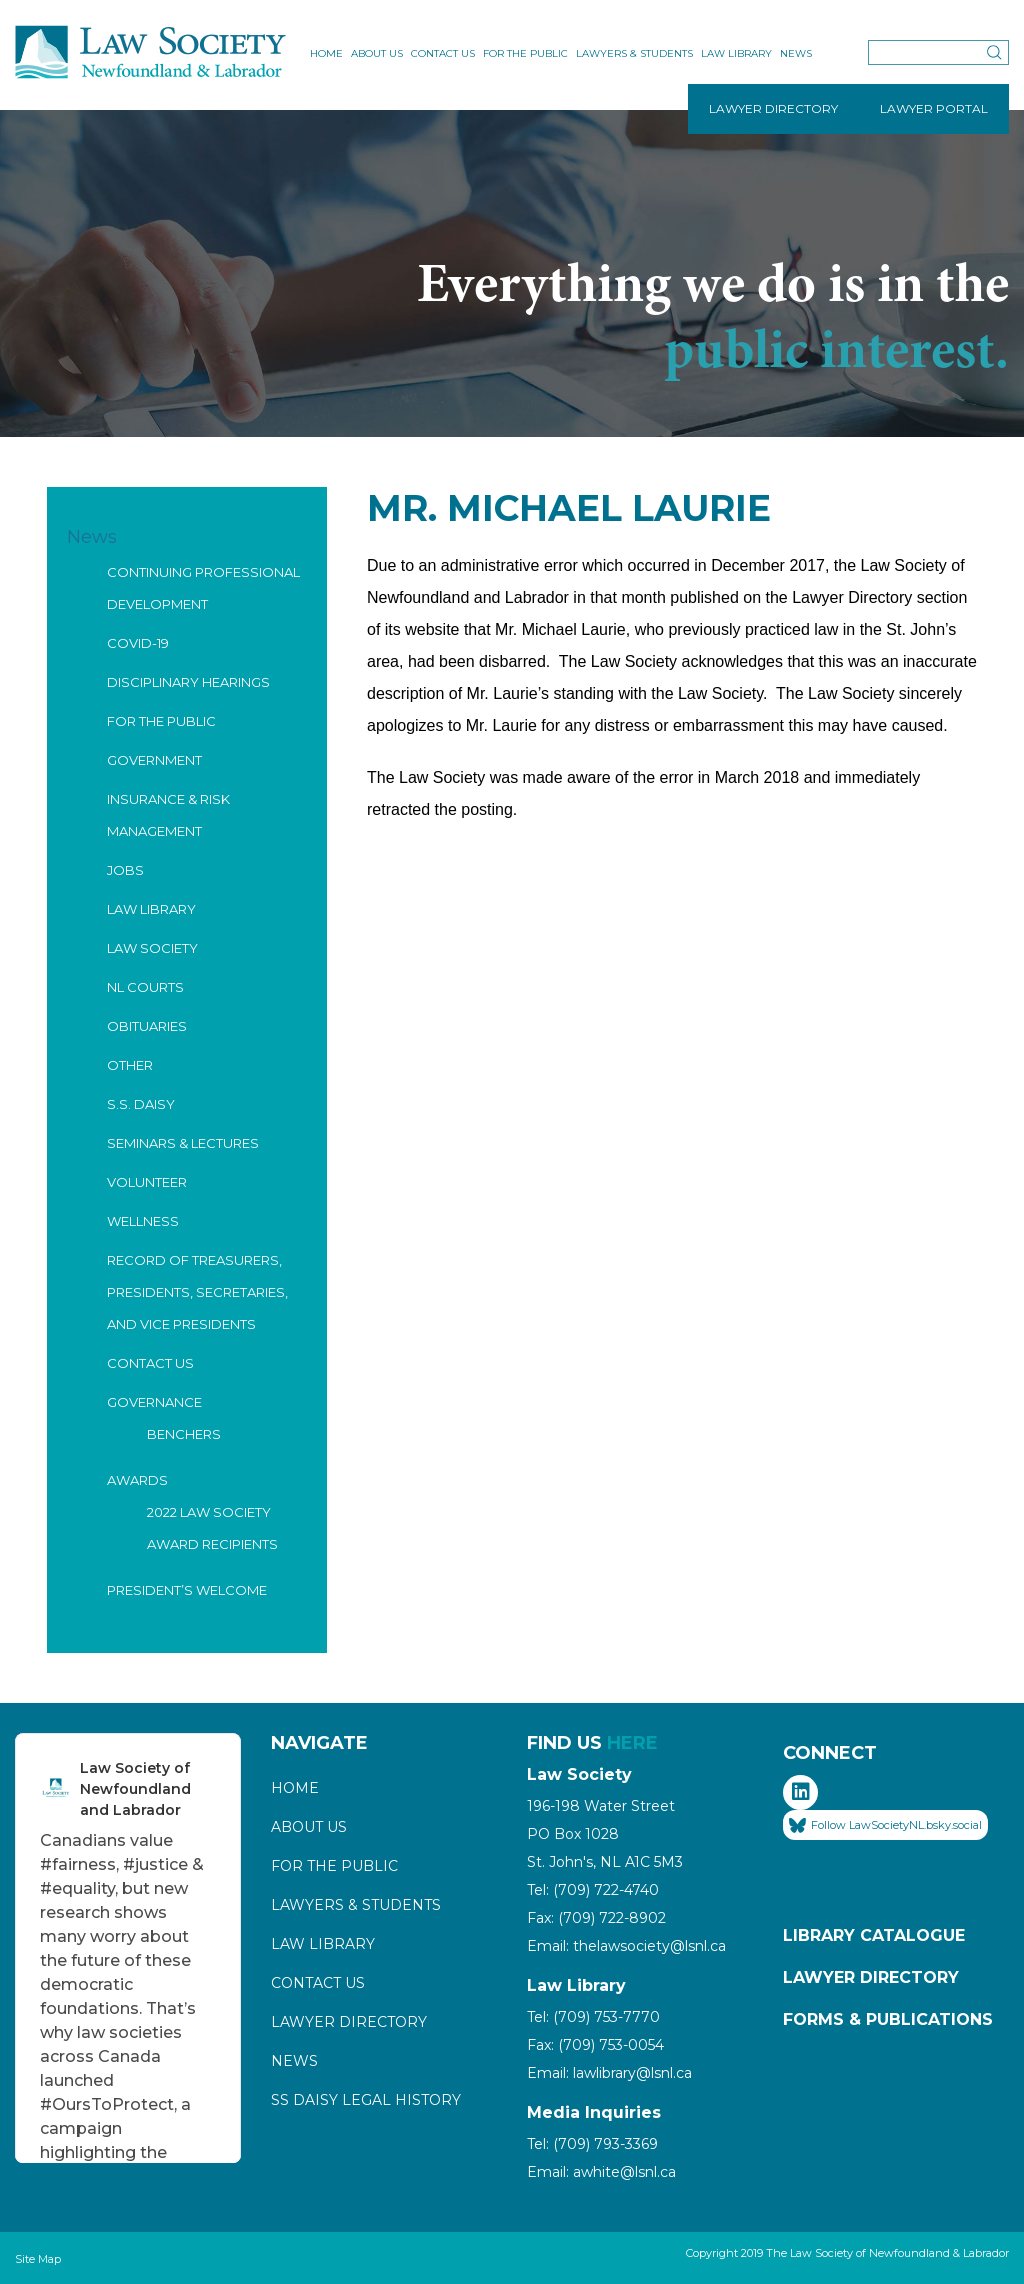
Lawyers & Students (634, 53)
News (796, 53)
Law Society (152, 948)
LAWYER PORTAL (934, 108)
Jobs (125, 870)
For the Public (525, 53)
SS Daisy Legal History (366, 2100)
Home (326, 53)
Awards (137, 1480)
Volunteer (147, 1182)
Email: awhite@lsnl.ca (601, 2172)
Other (130, 1065)
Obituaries (147, 1026)
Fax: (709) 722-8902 (596, 1918)
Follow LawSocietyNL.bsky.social (885, 1826)
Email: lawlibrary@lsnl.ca (609, 2073)
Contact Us (443, 53)
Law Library (736, 53)
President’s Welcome (187, 1590)
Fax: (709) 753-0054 (595, 2045)
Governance (154, 1402)
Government (154, 760)
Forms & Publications (888, 2019)
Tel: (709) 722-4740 (593, 1890)
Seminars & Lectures (183, 1143)
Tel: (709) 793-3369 (592, 2144)
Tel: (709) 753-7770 (593, 2017)
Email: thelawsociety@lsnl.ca (626, 1946)
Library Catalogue (874, 1935)
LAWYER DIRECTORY (773, 108)
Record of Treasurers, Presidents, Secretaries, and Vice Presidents (197, 1292)
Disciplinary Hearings (188, 682)
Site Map (38, 2259)
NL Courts (145, 987)
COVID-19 (138, 643)
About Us (377, 53)
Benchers (184, 1434)
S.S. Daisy (141, 1104)
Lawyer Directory (349, 2022)
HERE (632, 1743)
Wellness (143, 1221)
